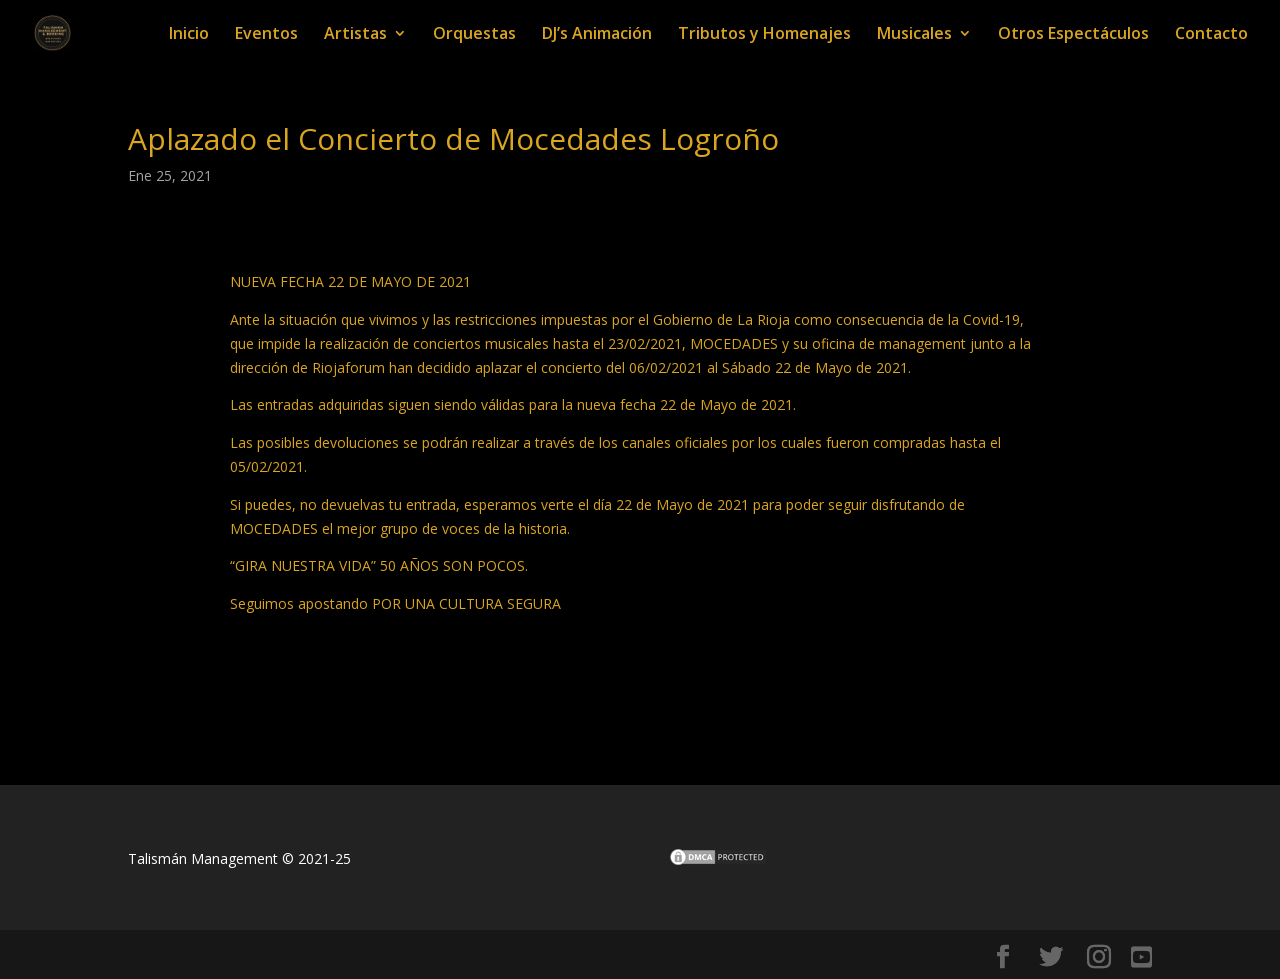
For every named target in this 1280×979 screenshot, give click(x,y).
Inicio (189, 35)
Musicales (914, 35)
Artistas (355, 35)
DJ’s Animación (597, 35)
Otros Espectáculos (1073, 35)
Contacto (1211, 35)
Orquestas (474, 35)
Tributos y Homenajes (764, 35)
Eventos (266, 35)
